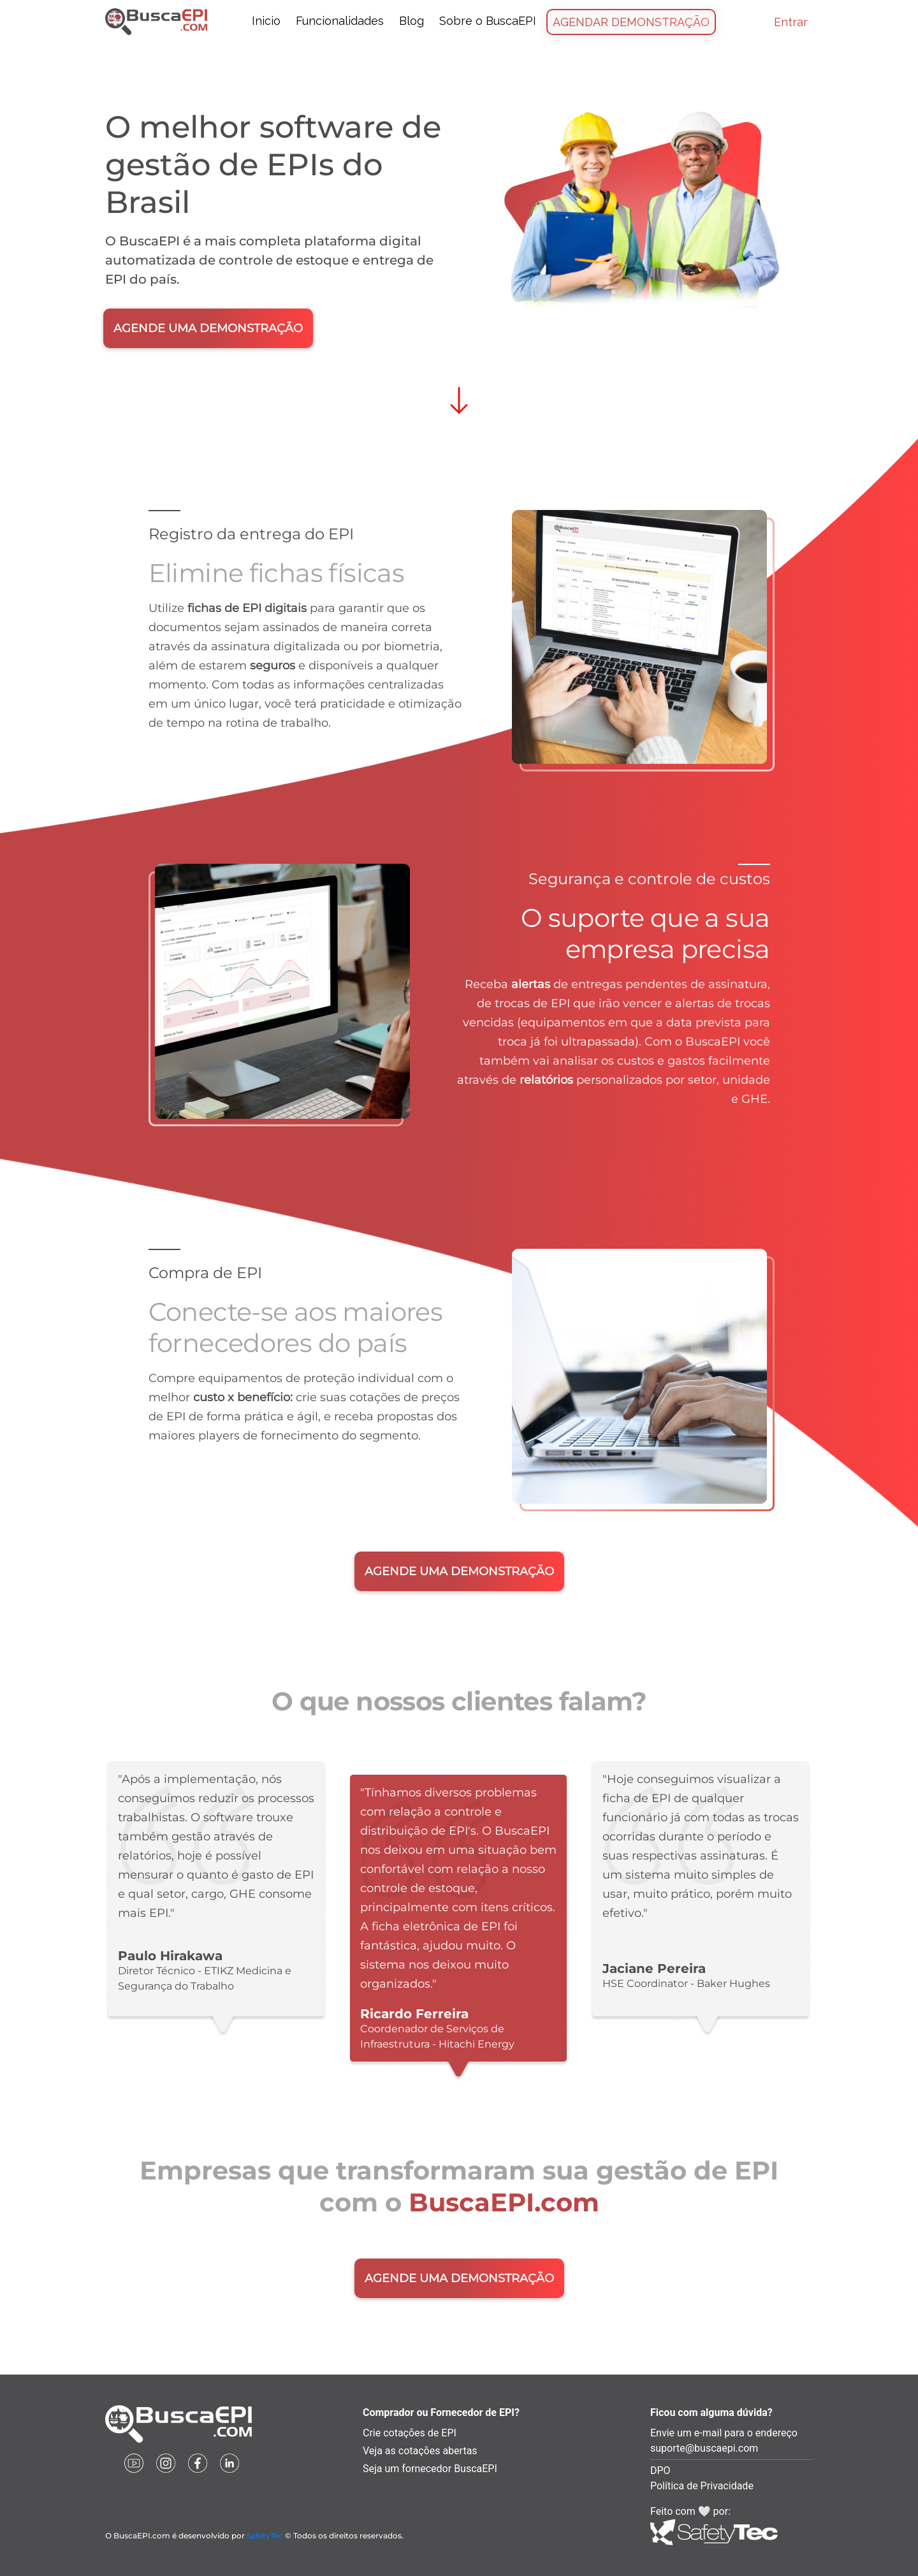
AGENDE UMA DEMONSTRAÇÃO (208, 328)
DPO (660, 2470)
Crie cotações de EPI (409, 2433)
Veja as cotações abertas (420, 2451)
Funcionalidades (340, 20)
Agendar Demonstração (631, 22)
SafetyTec (265, 2535)
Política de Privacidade (702, 2486)
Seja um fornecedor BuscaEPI (430, 2469)
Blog (411, 20)
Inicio (266, 20)
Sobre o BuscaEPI (487, 20)
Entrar (791, 22)
